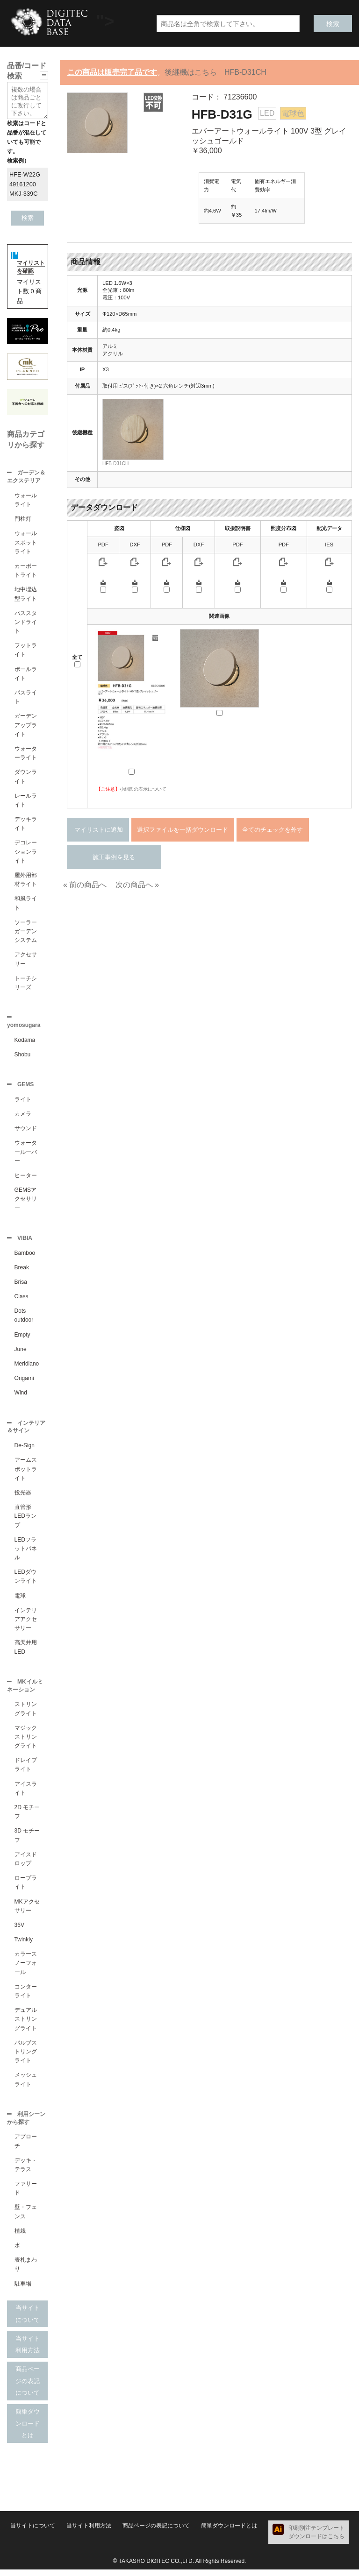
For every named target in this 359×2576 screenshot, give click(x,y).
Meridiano (26, 1367)
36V (19, 1930)
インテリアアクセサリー (25, 1624)
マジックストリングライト (25, 1742)
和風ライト (25, 904)
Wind (20, 1396)
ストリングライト (25, 1714)
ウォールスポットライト (25, 543)
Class (21, 1300)
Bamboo (25, 1256)
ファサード (25, 2194)
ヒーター (25, 1178)
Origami (24, 1382)
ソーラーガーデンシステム (25, 932)
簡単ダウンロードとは (27, 2429)
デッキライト (25, 824)
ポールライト (25, 674)
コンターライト (25, 1996)
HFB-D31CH (115, 463)
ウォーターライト (25, 754)
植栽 (20, 2237)
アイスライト (25, 1794)
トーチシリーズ (25, 983)
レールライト (25, 801)
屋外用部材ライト (25, 880)
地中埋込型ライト (25, 594)
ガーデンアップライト (25, 726)
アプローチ (25, 2147)
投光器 (22, 1497)
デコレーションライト (25, 852)
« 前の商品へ (85, 885)
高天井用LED (25, 1651)
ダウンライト (25, 777)
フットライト (25, 650)
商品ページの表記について (27, 2387)
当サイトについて (27, 2320)
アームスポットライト (25, 1473)
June (20, 1353)
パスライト (25, 698)
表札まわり (25, 2271)
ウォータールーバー (25, 1154)
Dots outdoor (24, 1319)
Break (21, 1271)
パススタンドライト (25, 623)
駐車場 (22, 2290)
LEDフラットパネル (25, 1553)
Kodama (25, 1042)
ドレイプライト (25, 1770)
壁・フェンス (25, 2218)
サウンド (25, 1131)
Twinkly (23, 1945)
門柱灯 (22, 520)
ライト (22, 1102)
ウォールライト (25, 501)
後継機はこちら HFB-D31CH (215, 72)
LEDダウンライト (25, 1581)
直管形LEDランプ (25, 1520)
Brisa (20, 1285)
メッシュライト (25, 2085)
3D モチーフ (27, 1840)
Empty (22, 1338)
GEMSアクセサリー (25, 1201)
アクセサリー (25, 960)
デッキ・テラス (25, 2171)
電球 (20, 1600)
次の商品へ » (137, 885)
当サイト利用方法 (27, 2351)
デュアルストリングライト (25, 2024)
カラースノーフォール (25, 1968)
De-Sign (24, 1450)
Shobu (22, 1056)
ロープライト (25, 1888)
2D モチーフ (27, 1817)
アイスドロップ (25, 1864)
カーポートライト (25, 571)
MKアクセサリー (27, 1911)
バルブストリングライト (25, 2057)
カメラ (22, 1116)
